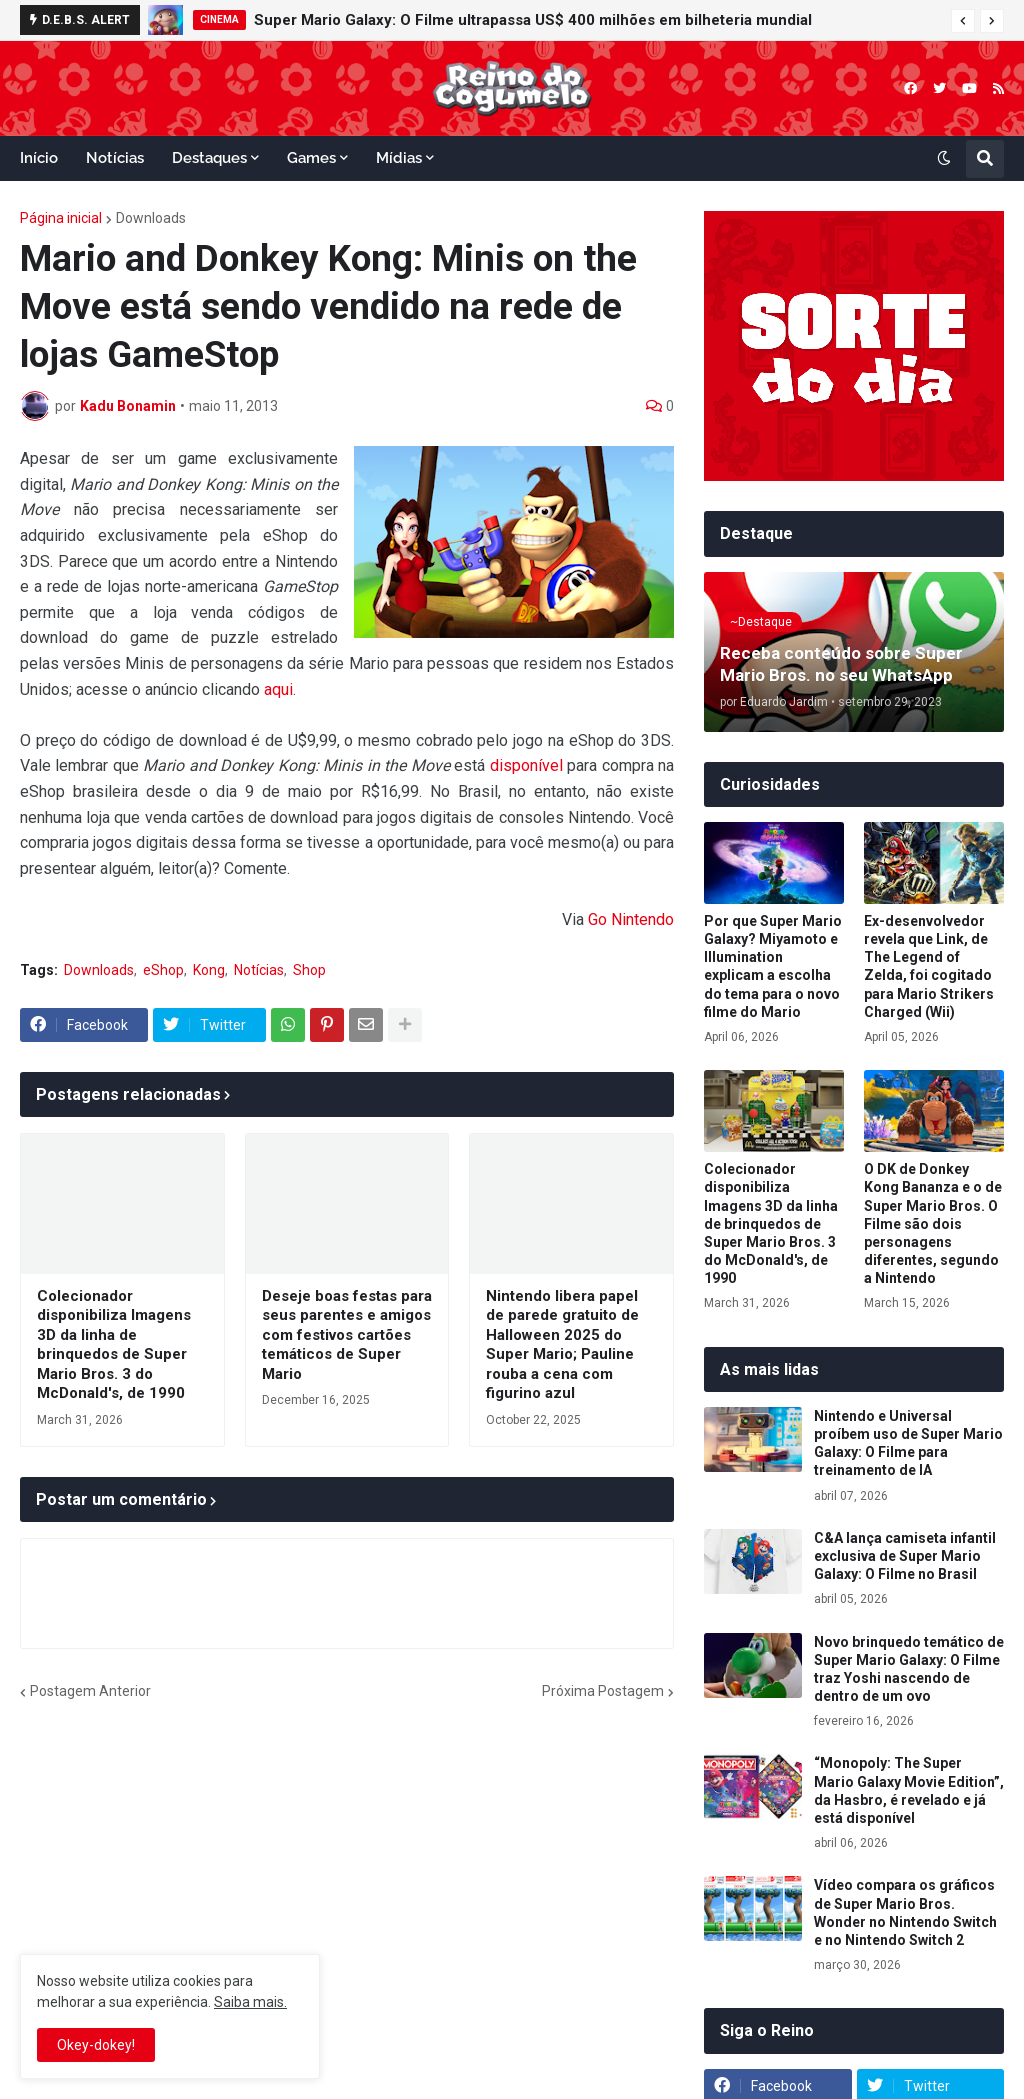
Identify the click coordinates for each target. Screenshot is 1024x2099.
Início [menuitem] (39, 158)
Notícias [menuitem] (115, 158)
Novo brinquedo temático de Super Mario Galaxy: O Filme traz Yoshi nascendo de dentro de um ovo (909, 1669)
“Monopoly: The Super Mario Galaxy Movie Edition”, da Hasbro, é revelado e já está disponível (909, 1790)
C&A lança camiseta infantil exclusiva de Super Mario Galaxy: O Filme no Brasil (905, 1556)
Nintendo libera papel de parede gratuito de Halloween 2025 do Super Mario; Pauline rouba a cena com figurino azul (562, 1345)
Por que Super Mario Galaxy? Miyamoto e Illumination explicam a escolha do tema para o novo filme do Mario (773, 966)
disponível (526, 765)
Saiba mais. (250, 2002)
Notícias (259, 970)
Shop (309, 970)
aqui (278, 689)
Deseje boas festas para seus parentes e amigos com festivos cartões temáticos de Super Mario (347, 1335)
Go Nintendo (631, 919)
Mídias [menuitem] (399, 158)
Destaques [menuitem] (209, 158)
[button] (963, 21)
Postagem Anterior (90, 1691)
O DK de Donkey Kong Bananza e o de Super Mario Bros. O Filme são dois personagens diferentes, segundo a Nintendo (933, 1223)
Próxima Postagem (603, 1691)
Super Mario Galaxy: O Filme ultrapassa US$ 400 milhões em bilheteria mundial (533, 20)
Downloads (151, 218)
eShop (163, 970)
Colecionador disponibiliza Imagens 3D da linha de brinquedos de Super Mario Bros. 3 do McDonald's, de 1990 (114, 1345)
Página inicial (61, 218)
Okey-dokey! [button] (96, 2045)
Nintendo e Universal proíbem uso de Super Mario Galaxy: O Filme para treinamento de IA (908, 1443)
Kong (209, 970)
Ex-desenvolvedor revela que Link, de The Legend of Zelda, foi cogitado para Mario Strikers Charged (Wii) (929, 966)
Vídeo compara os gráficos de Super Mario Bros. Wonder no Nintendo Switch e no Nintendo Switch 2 (905, 1912)
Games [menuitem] (311, 158)
